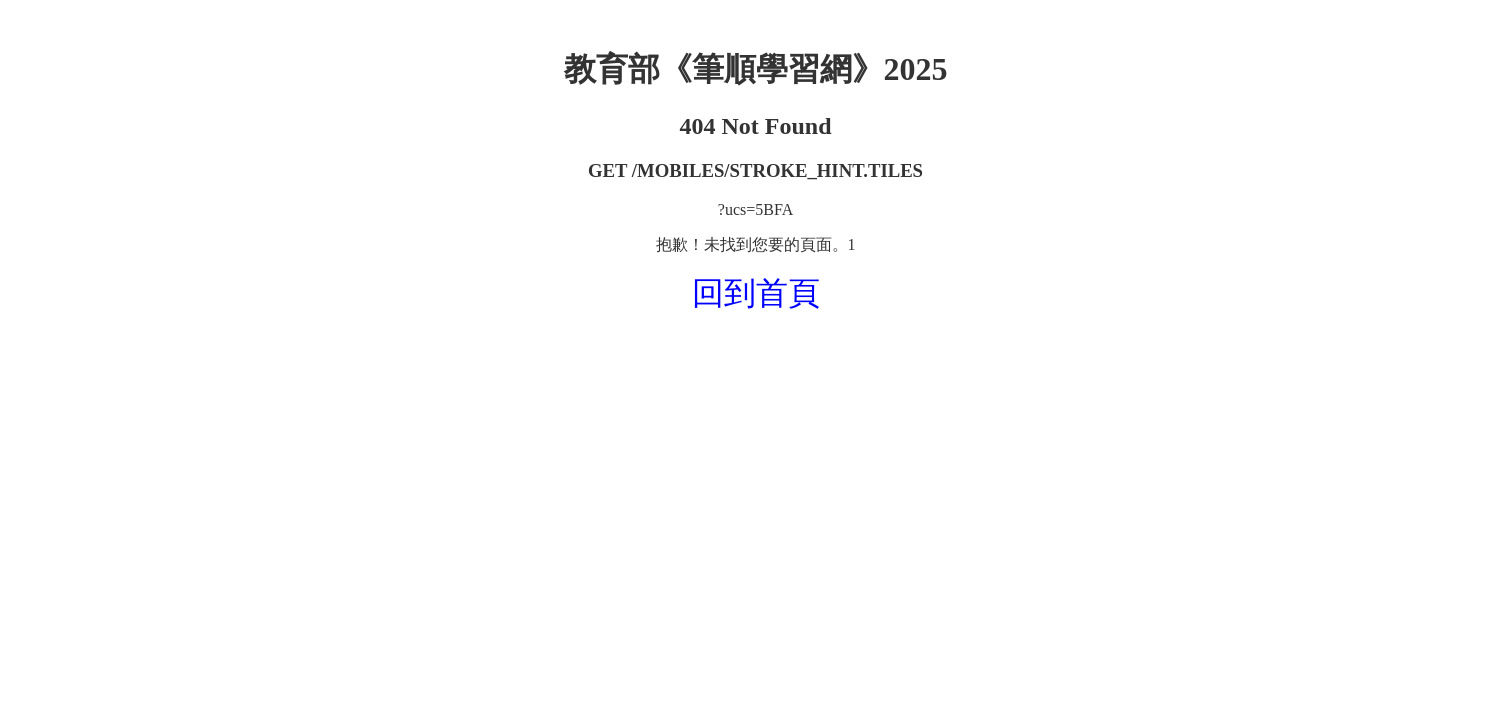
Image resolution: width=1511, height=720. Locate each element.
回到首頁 (756, 293)
